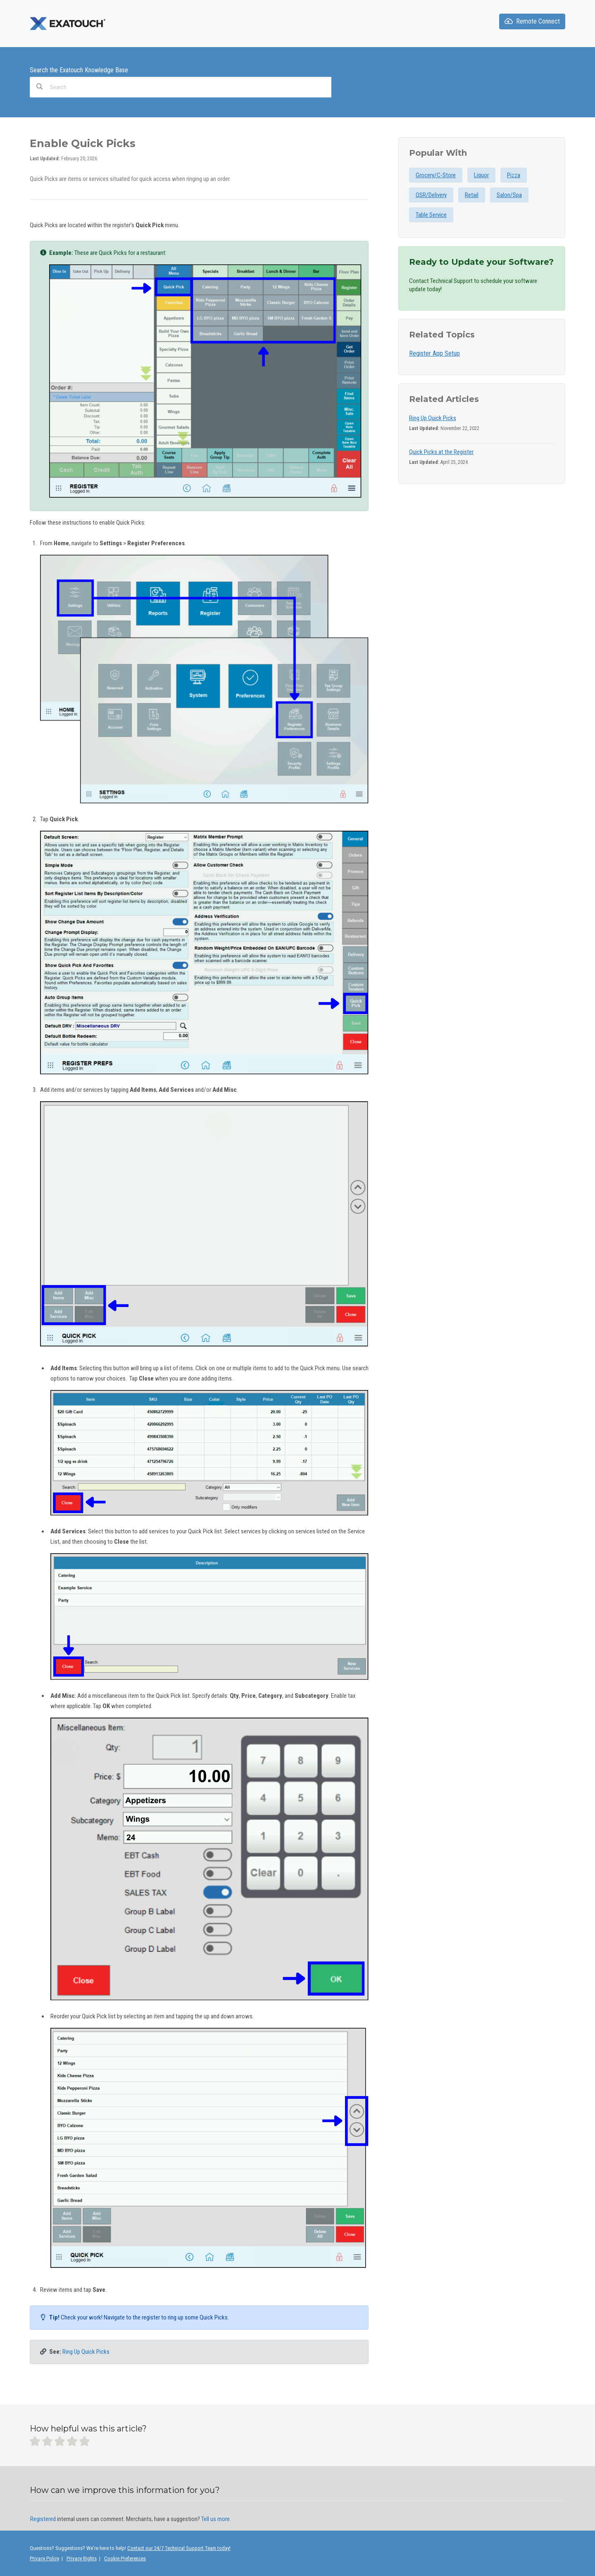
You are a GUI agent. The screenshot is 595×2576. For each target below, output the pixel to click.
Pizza (513, 175)
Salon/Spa (509, 195)
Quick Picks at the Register (441, 452)
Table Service (431, 215)
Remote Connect (532, 21)
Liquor (481, 175)
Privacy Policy (44, 2558)
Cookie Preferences (125, 2558)
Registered (43, 2519)
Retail (471, 195)
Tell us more (215, 2519)
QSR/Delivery (431, 195)
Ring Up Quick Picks (85, 2351)
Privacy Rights (82, 2558)
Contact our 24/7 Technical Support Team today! (179, 2548)
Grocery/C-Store (436, 175)
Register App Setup (434, 353)
